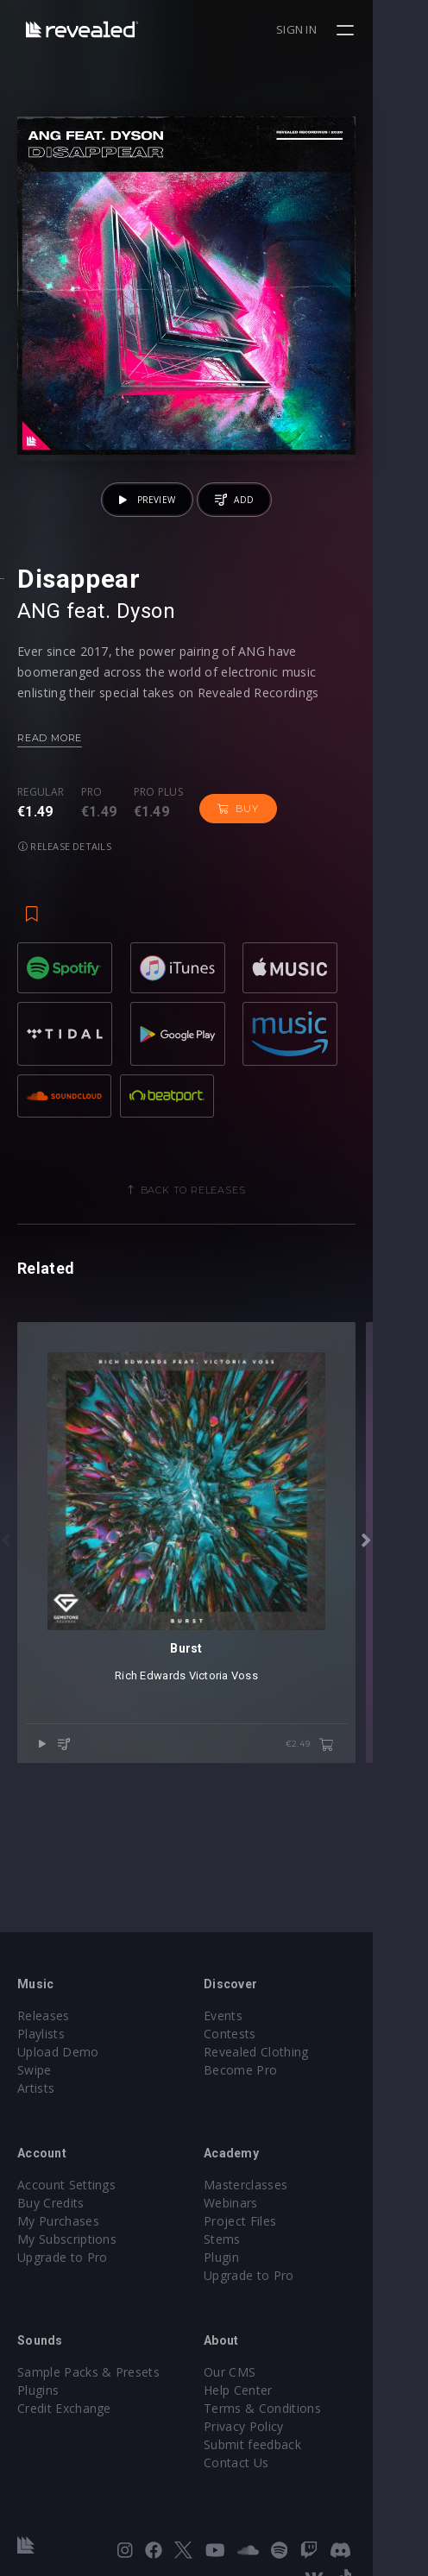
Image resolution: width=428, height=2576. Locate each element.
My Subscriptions (66, 2239)
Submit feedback (280, 2444)
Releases (43, 2015)
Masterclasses (273, 2184)
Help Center (265, 2390)
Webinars (258, 2203)
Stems (249, 2239)
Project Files (267, 2221)
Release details (327, 862)
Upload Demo (58, 2052)
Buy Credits (51, 2203)
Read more (49, 792)
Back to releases (221, 1214)
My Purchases (58, 2221)
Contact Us (263, 2462)
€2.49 (364, 1824)
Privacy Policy (271, 2426)
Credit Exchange (64, 2408)
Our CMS (257, 2372)
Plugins (38, 2390)
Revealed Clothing (283, 2052)
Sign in (351, 29)
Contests (257, 2033)
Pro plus (159, 847)
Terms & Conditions (290, 2408)
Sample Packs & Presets (88, 2372)
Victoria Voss (251, 1754)
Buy (237, 863)
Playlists (41, 2033)
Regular (40, 847)
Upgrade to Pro (62, 2257)
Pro (92, 847)
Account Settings (66, 2184)
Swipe (34, 2070)
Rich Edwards (177, 1754)
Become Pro (268, 2070)
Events (250, 2015)
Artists (35, 2088)
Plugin (249, 2257)
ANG (38, 665)
